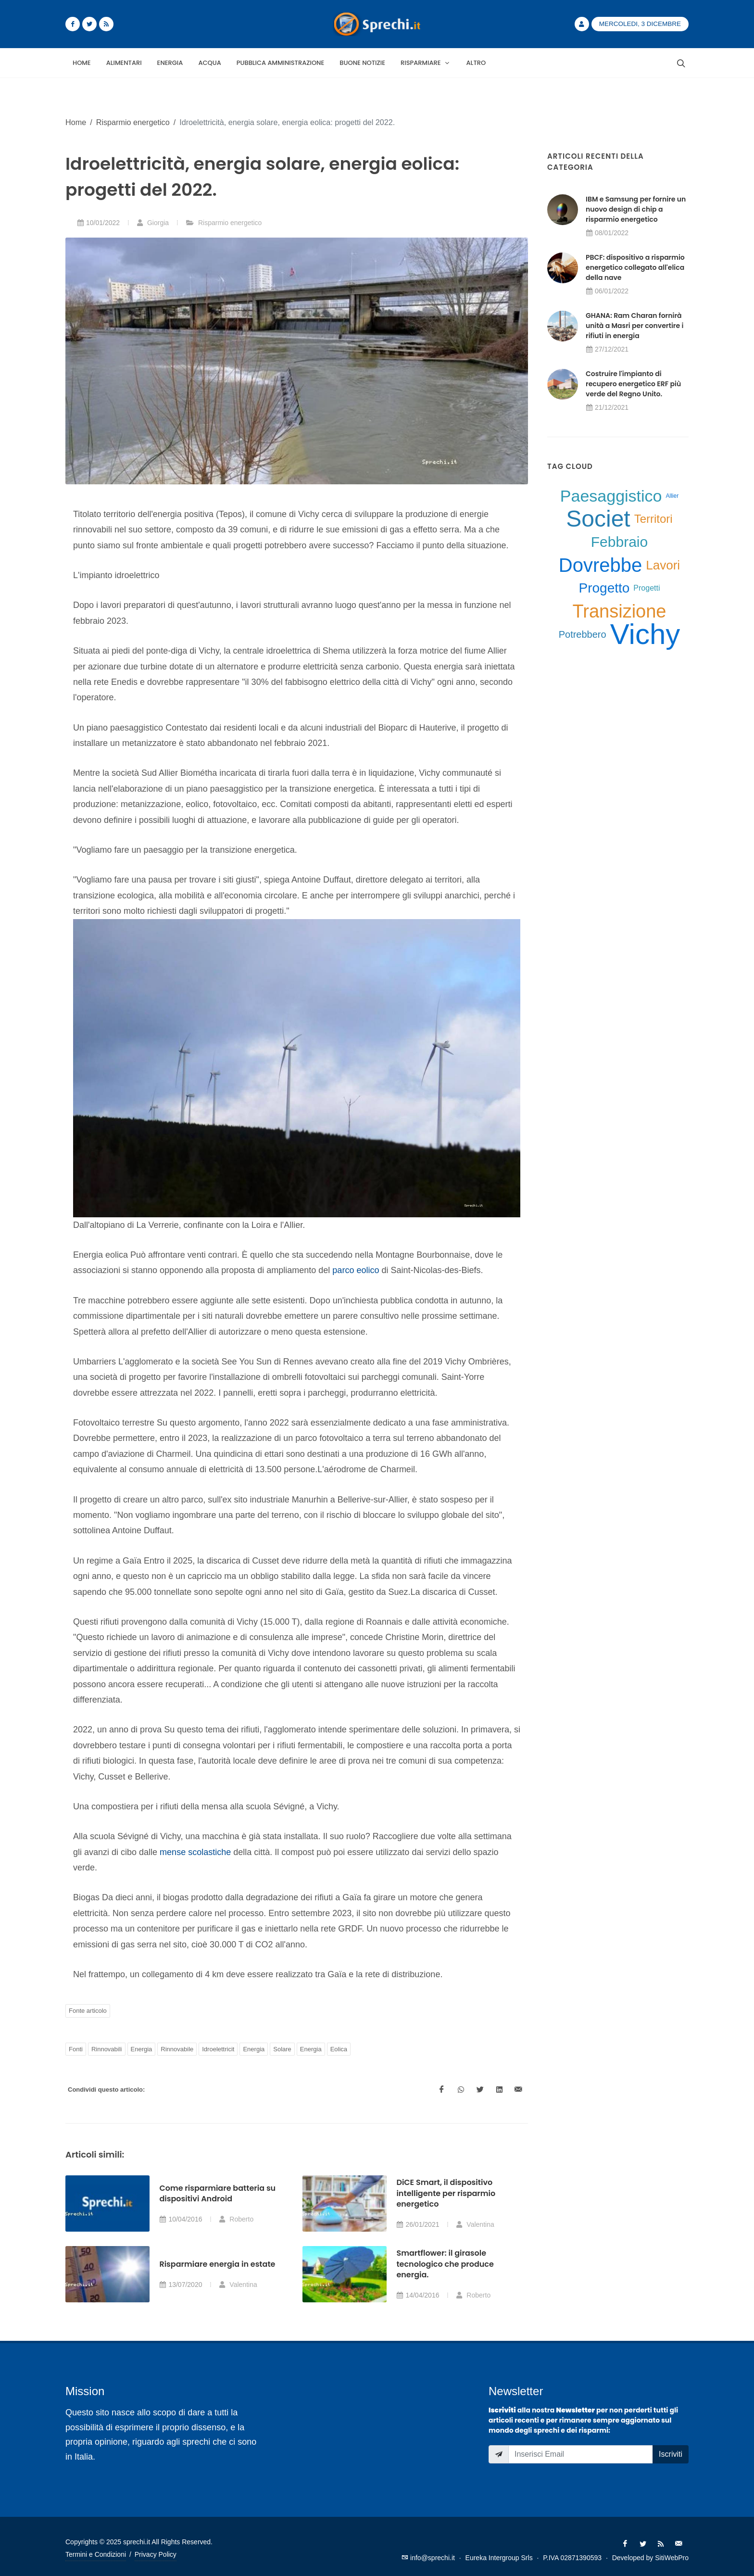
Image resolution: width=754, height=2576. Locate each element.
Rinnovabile (177, 2049)
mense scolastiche (195, 1852)
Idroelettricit (218, 2049)
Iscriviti (670, 2454)
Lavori (663, 565)
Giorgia (153, 223)
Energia (141, 2049)
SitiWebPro (672, 2558)
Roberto (236, 2219)
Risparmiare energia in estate (217, 2264)
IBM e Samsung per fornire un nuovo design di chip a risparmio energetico (636, 209)
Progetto (604, 588)
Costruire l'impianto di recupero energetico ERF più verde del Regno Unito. (633, 384)
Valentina (475, 2224)
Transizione (619, 611)
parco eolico (355, 1270)
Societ (598, 518)
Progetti (646, 588)
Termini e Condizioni (95, 2554)
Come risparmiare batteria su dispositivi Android (217, 2193)
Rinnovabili (106, 2049)
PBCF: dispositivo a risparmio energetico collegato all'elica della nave (635, 267)
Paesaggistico (611, 496)
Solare (282, 2049)
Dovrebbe (600, 565)
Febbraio (619, 542)
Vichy (645, 634)
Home (75, 122)
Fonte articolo (88, 2010)
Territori (653, 518)
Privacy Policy (155, 2554)
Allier (672, 495)
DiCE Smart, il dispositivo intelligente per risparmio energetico (445, 2193)
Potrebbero (582, 634)
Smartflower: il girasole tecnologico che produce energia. (444, 2264)
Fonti (76, 2049)
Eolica (338, 2049)
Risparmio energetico (133, 122)
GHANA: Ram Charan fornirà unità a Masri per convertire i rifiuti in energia (634, 326)
